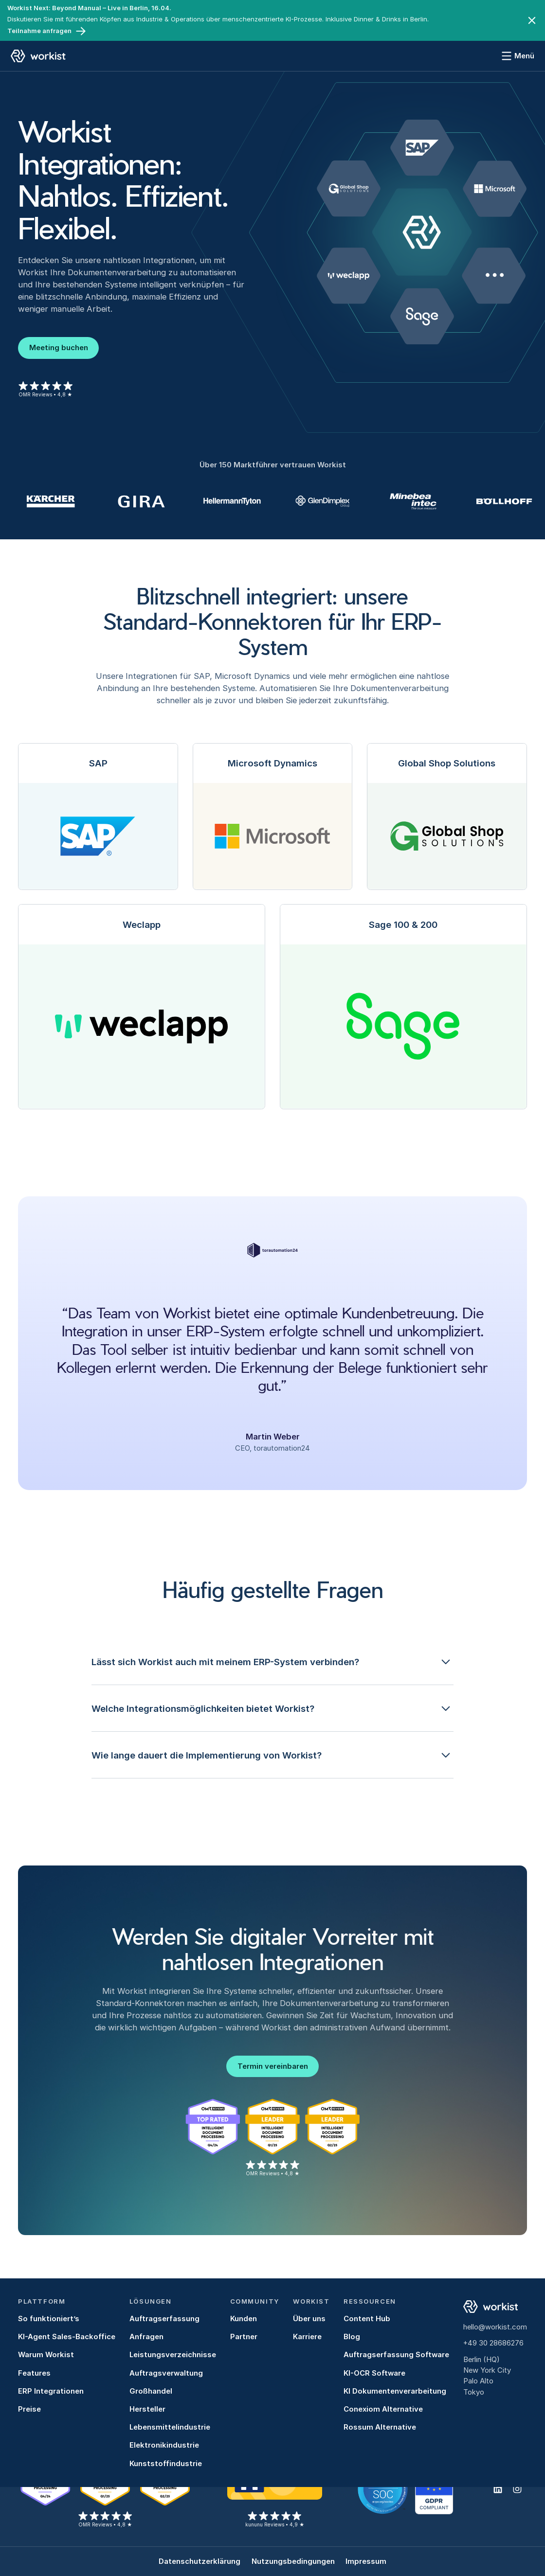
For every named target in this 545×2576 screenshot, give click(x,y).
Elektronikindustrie (164, 2445)
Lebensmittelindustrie (169, 2427)
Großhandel (150, 2391)
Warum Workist (46, 2354)
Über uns (309, 2318)
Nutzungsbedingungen (293, 2561)
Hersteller (147, 2409)
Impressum (365, 2561)
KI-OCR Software (374, 2373)
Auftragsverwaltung (166, 2373)
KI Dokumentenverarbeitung (395, 2391)
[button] (272, 1661)
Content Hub (367, 2318)
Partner (243, 2336)
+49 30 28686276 (493, 2343)
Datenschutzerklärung (199, 2561)
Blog (352, 2336)
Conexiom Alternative (383, 2409)
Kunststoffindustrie (165, 2463)
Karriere (307, 2336)
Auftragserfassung (164, 2318)
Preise (29, 2409)
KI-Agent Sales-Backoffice (66, 2336)
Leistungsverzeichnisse (172, 2354)
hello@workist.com (495, 2327)
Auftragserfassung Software (396, 2354)
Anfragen (146, 2336)
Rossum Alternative (380, 2427)
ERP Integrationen (51, 2391)
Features (34, 2373)
